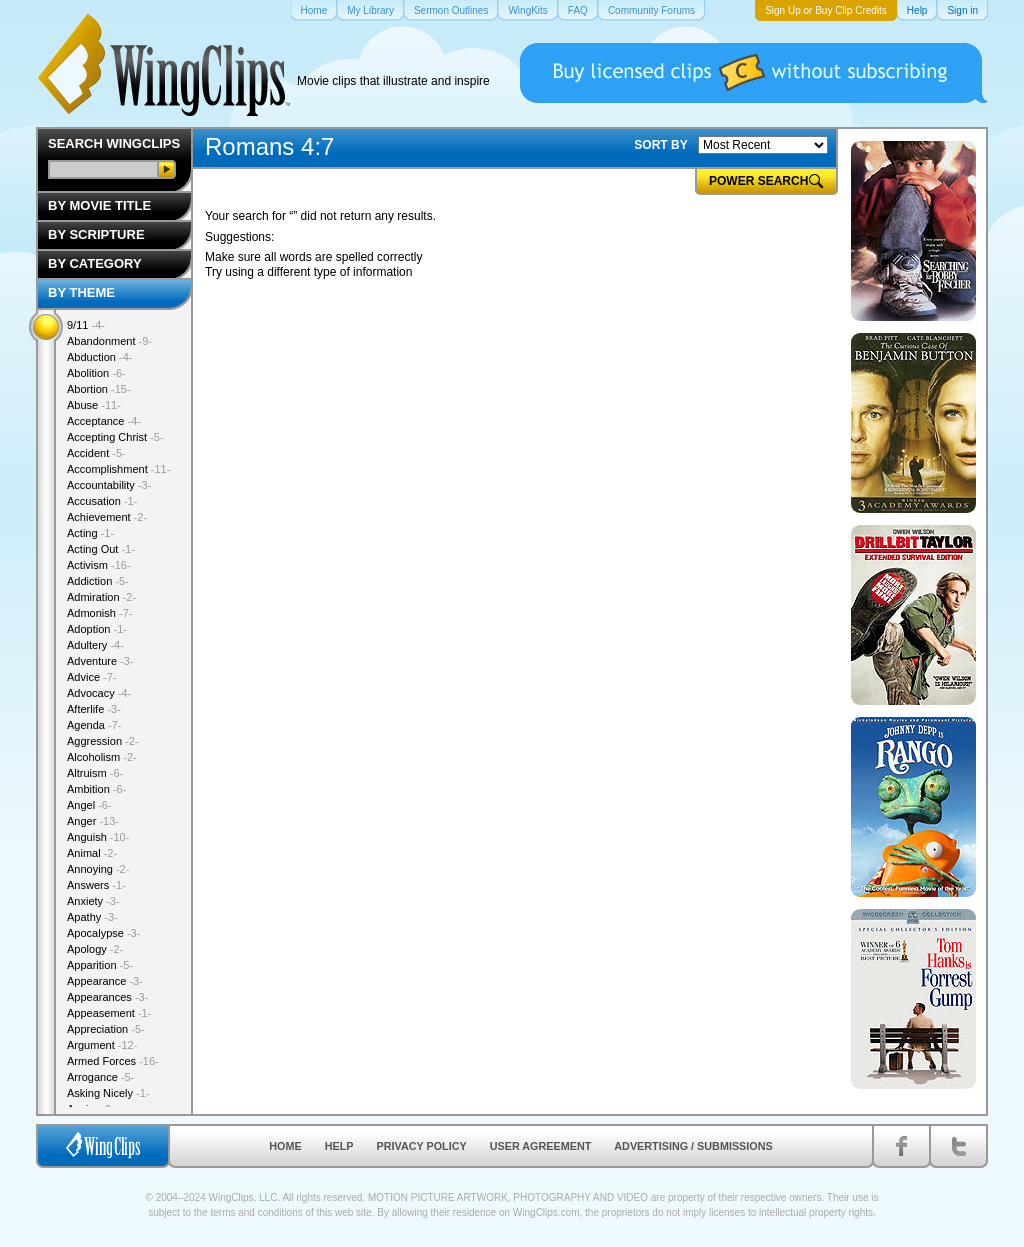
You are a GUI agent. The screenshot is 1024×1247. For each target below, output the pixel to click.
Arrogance (100, 1077)
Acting (90, 533)
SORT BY (660, 145)
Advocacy (99, 693)
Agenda (94, 725)
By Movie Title (99, 205)
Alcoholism (102, 757)
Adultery (95, 645)
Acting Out (101, 549)
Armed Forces (113, 1061)
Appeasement (109, 1013)
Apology (95, 949)
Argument (102, 1045)
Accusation (102, 501)
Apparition (100, 965)
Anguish (98, 837)
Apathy (92, 917)
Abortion (99, 389)
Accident (96, 453)
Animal (92, 853)
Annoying (98, 869)
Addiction (98, 581)
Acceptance (104, 421)
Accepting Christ (115, 437)
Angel (89, 805)
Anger (93, 821)
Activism (99, 565)
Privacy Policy (422, 1146)
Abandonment (109, 341)
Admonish (99, 613)
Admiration (101, 597)
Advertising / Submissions (693, 1146)
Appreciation (106, 1029)
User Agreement (541, 1146)
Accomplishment (118, 469)
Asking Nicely (108, 1093)
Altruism (95, 773)
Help (339, 1146)
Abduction (99, 357)
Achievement (107, 517)
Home (285, 1146)
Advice (92, 677)
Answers (96, 885)
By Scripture (96, 234)
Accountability (109, 485)
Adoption (97, 629)
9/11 (86, 325)
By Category (95, 263)
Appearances (107, 997)
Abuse (94, 405)
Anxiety (93, 901)
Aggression (103, 741)
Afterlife (94, 709)
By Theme (81, 292)
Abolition (96, 373)
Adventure (100, 661)
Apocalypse (103, 933)
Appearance (105, 981)
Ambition (96, 789)
